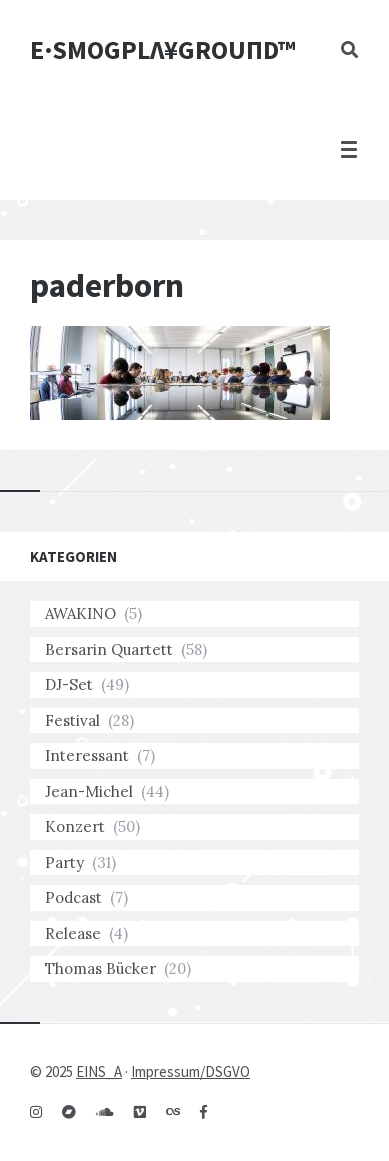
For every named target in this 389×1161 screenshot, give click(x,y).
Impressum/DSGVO (190, 1071)
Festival (72, 720)
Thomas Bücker (100, 968)
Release (73, 933)
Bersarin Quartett (109, 649)
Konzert (75, 826)
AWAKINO (80, 613)
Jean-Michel (89, 791)
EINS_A (99, 1071)
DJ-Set (69, 684)
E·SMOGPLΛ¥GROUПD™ (163, 49)
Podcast (73, 897)
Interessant (87, 755)
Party (64, 862)
